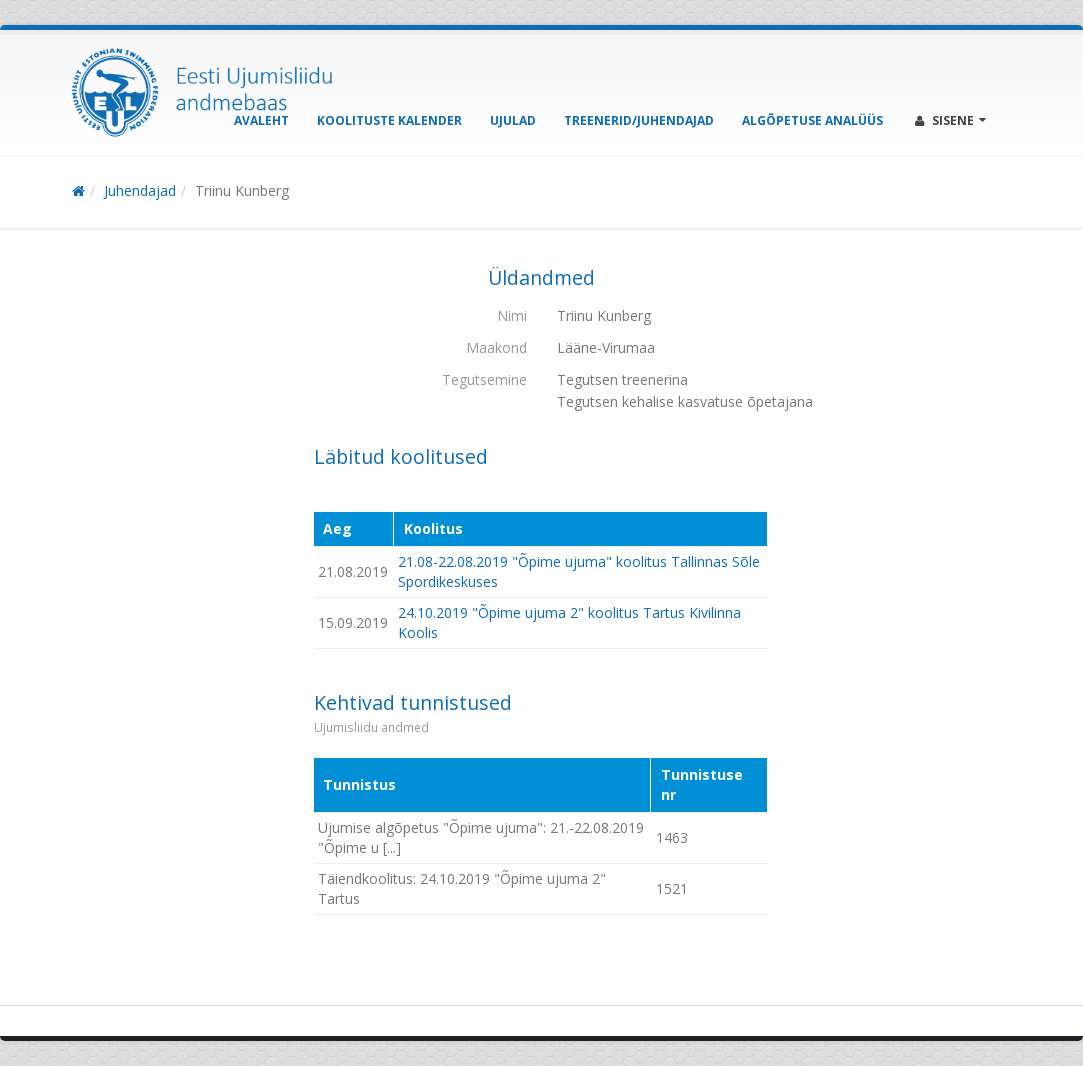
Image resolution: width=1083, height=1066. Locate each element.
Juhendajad (140, 190)
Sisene (950, 120)
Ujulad (513, 120)
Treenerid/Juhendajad (639, 120)
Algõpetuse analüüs (812, 120)
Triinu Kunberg (242, 190)
